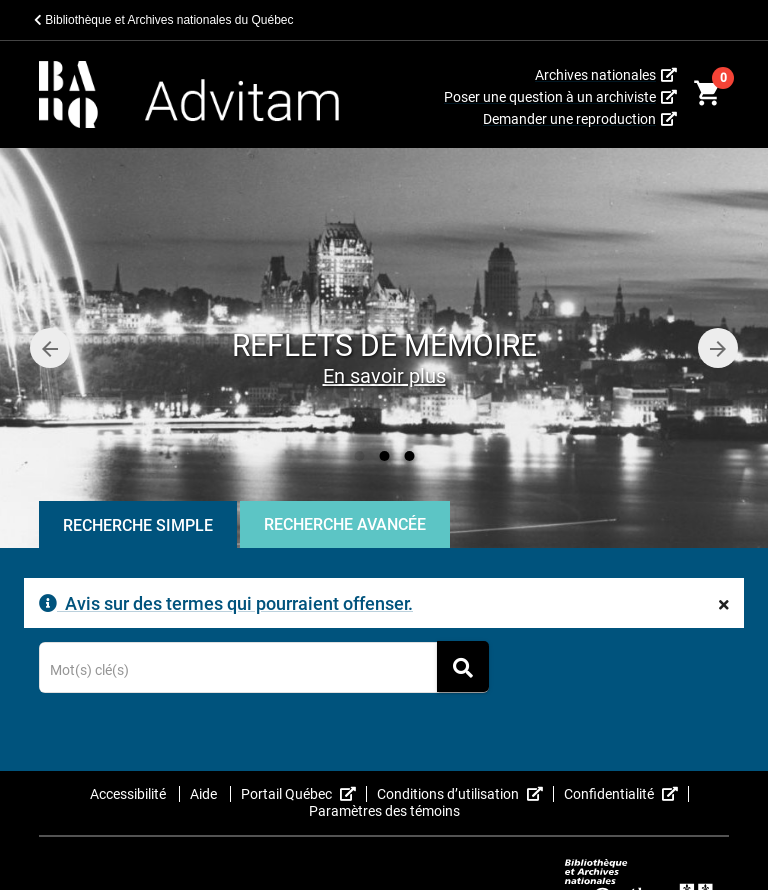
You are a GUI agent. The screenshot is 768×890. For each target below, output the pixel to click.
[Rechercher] (463, 666)
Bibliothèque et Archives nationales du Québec (164, 20)
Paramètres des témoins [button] (384, 811)
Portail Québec (304, 794)
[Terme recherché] (264, 671)
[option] (384, 348)
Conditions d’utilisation (465, 794)
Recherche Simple (138, 525)
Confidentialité (626, 794)
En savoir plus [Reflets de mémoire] (384, 376)
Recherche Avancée (345, 524)
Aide (205, 794)
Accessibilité (129, 794)
